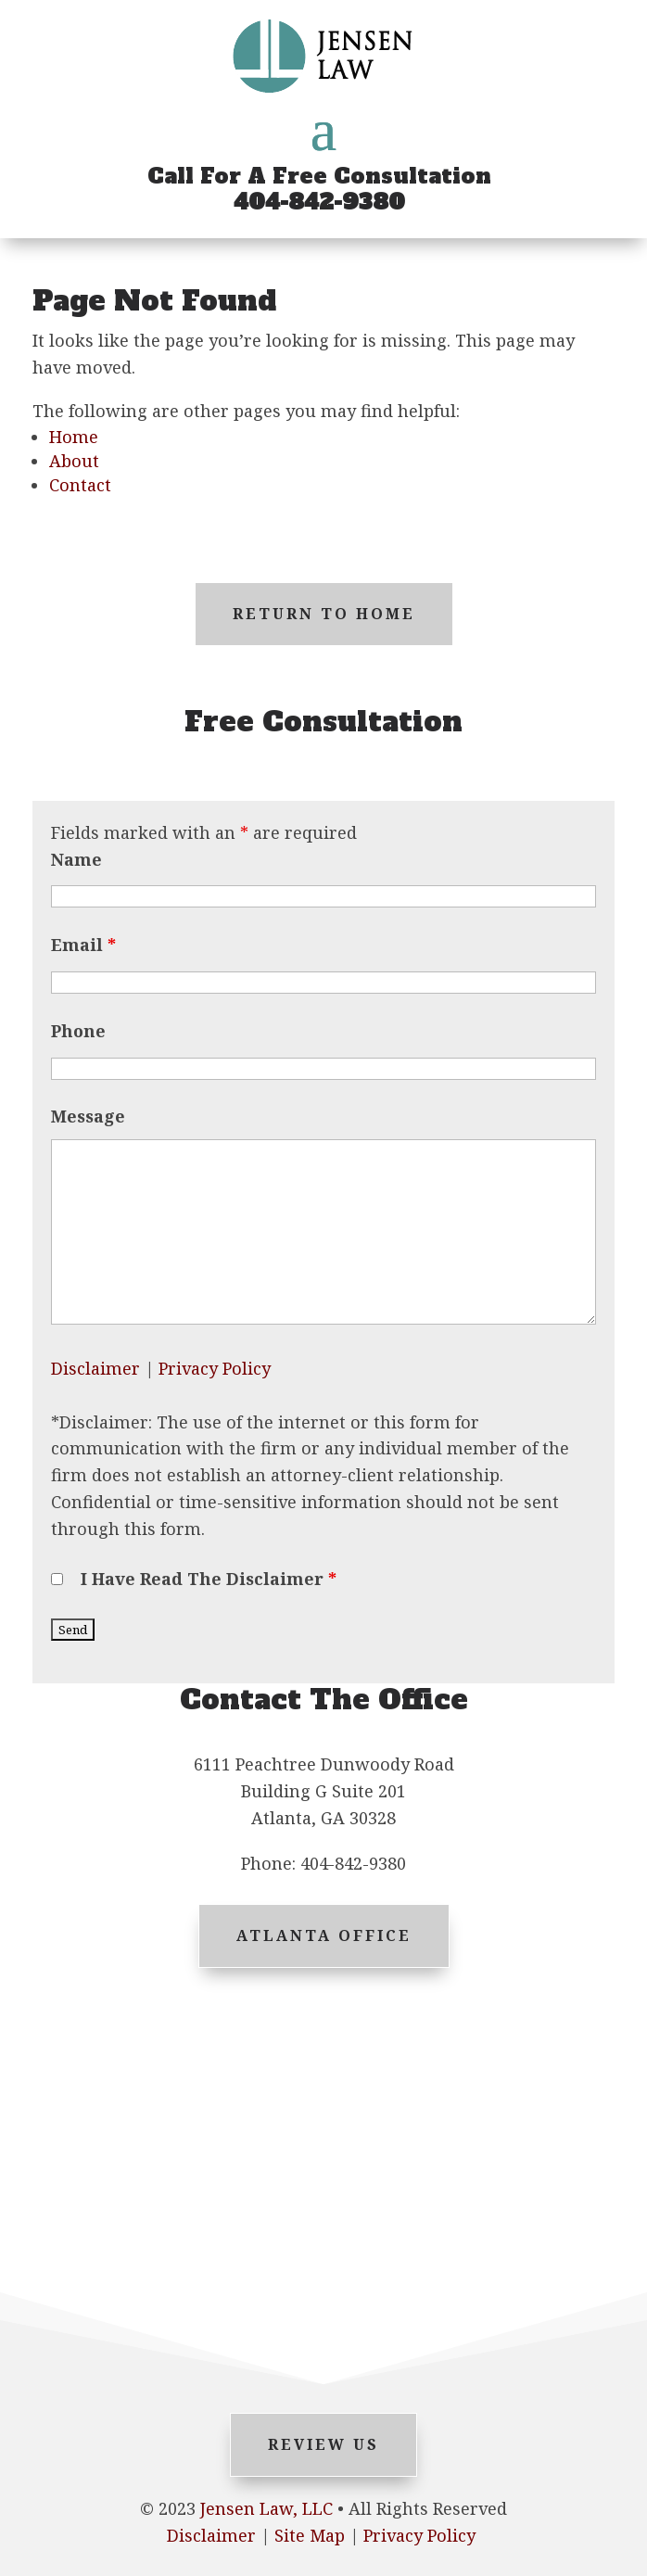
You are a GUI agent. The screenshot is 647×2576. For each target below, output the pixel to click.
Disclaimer (95, 1368)
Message (88, 1116)
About (74, 461)
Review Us (323, 2444)
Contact (80, 485)
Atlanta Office (324, 1935)
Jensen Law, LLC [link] (266, 2508)
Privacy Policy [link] (419, 2535)
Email (83, 944)
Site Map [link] (309, 2535)
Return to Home (324, 613)
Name (76, 859)
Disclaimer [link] (211, 2535)
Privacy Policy (215, 1368)
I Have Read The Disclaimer (208, 1578)
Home (73, 436)
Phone (78, 1031)
